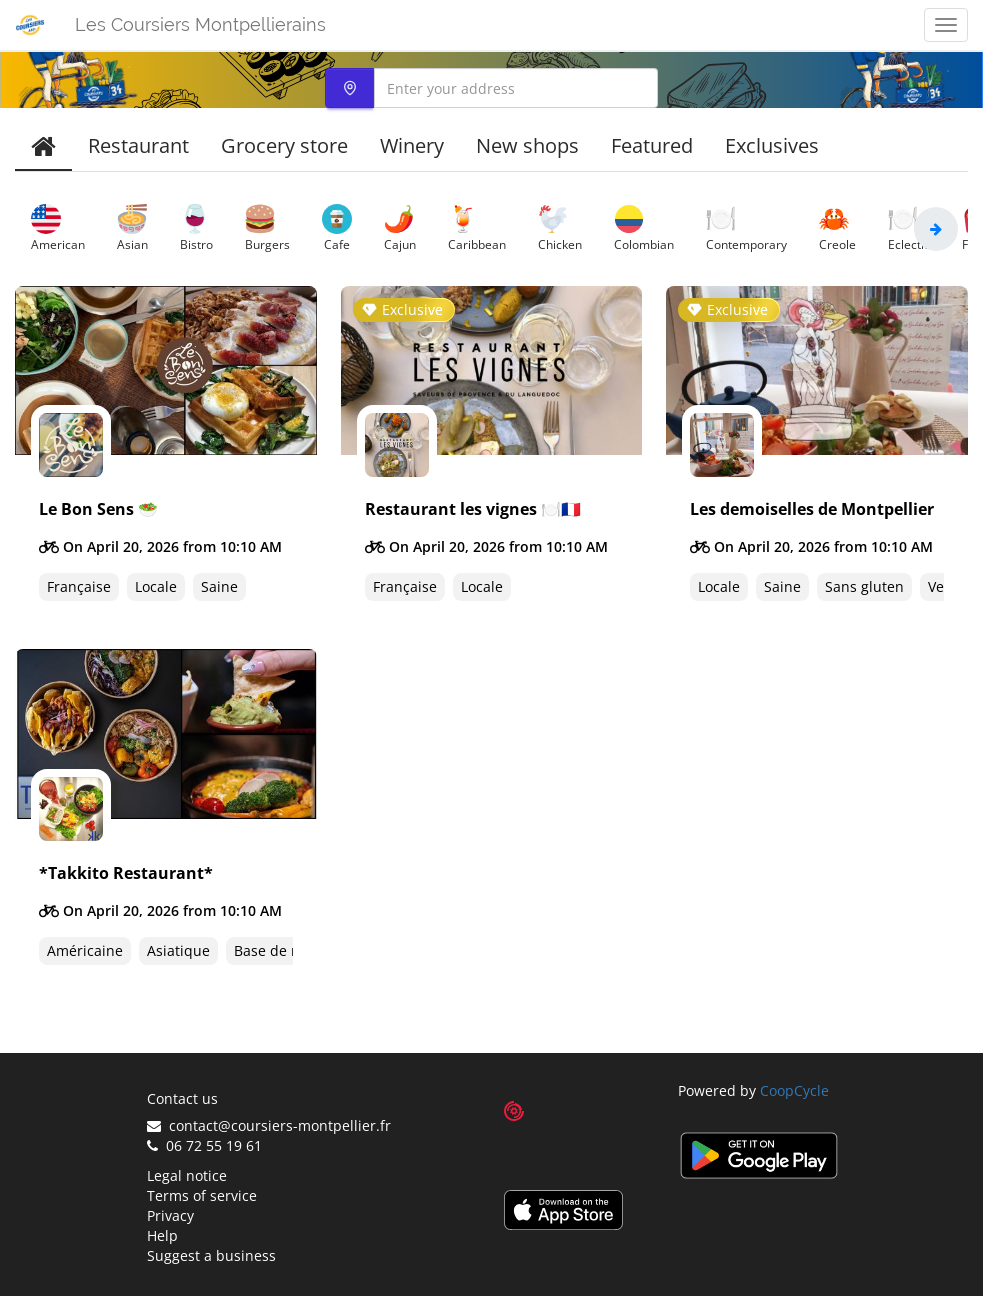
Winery (412, 145)
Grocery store (284, 145)
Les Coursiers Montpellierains (200, 24)
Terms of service (202, 1195)
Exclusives (772, 145)
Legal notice (187, 1175)
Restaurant (138, 145)
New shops (527, 145)
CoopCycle (794, 1090)
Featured (652, 145)
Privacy (170, 1215)
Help (162, 1235)
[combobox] (491, 88)
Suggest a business (211, 1255)
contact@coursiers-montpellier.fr (269, 1125)
